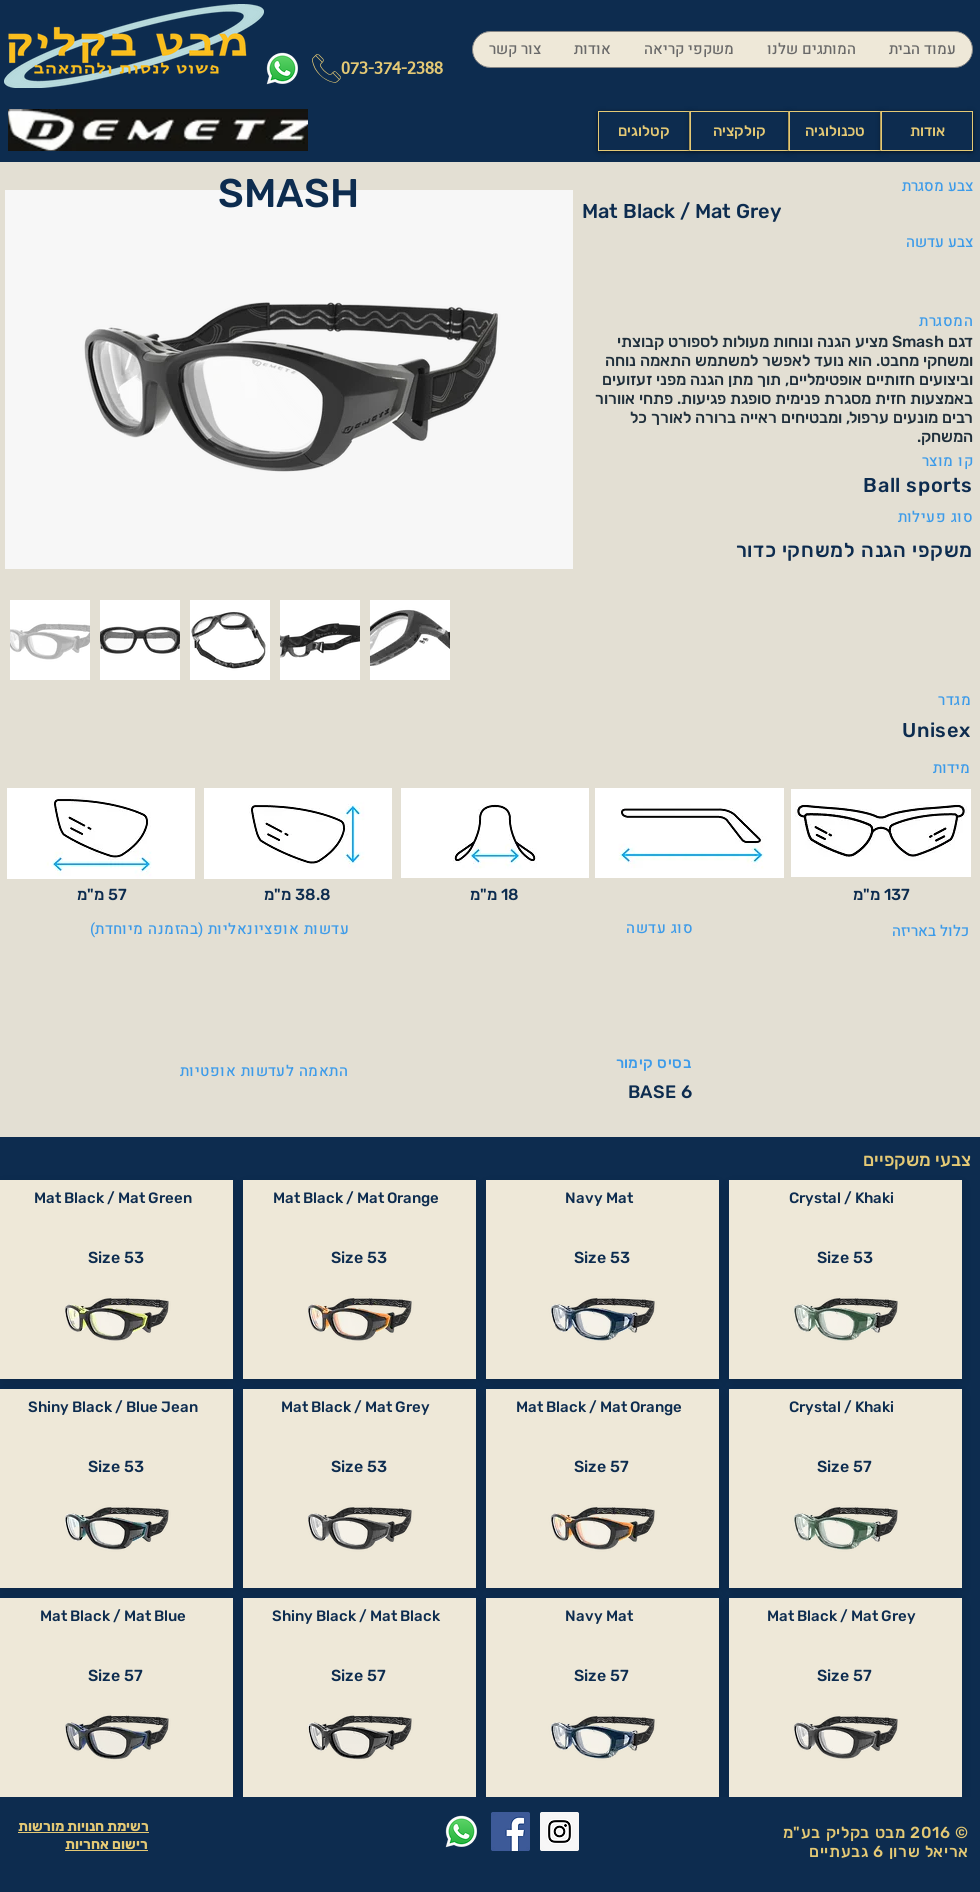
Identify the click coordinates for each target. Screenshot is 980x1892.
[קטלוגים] (644, 131)
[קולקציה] (739, 131)
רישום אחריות (106, 1844)
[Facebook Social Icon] (510, 1831)
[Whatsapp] (282, 68)
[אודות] (927, 131)
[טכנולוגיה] (835, 131)
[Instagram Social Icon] (559, 1831)
